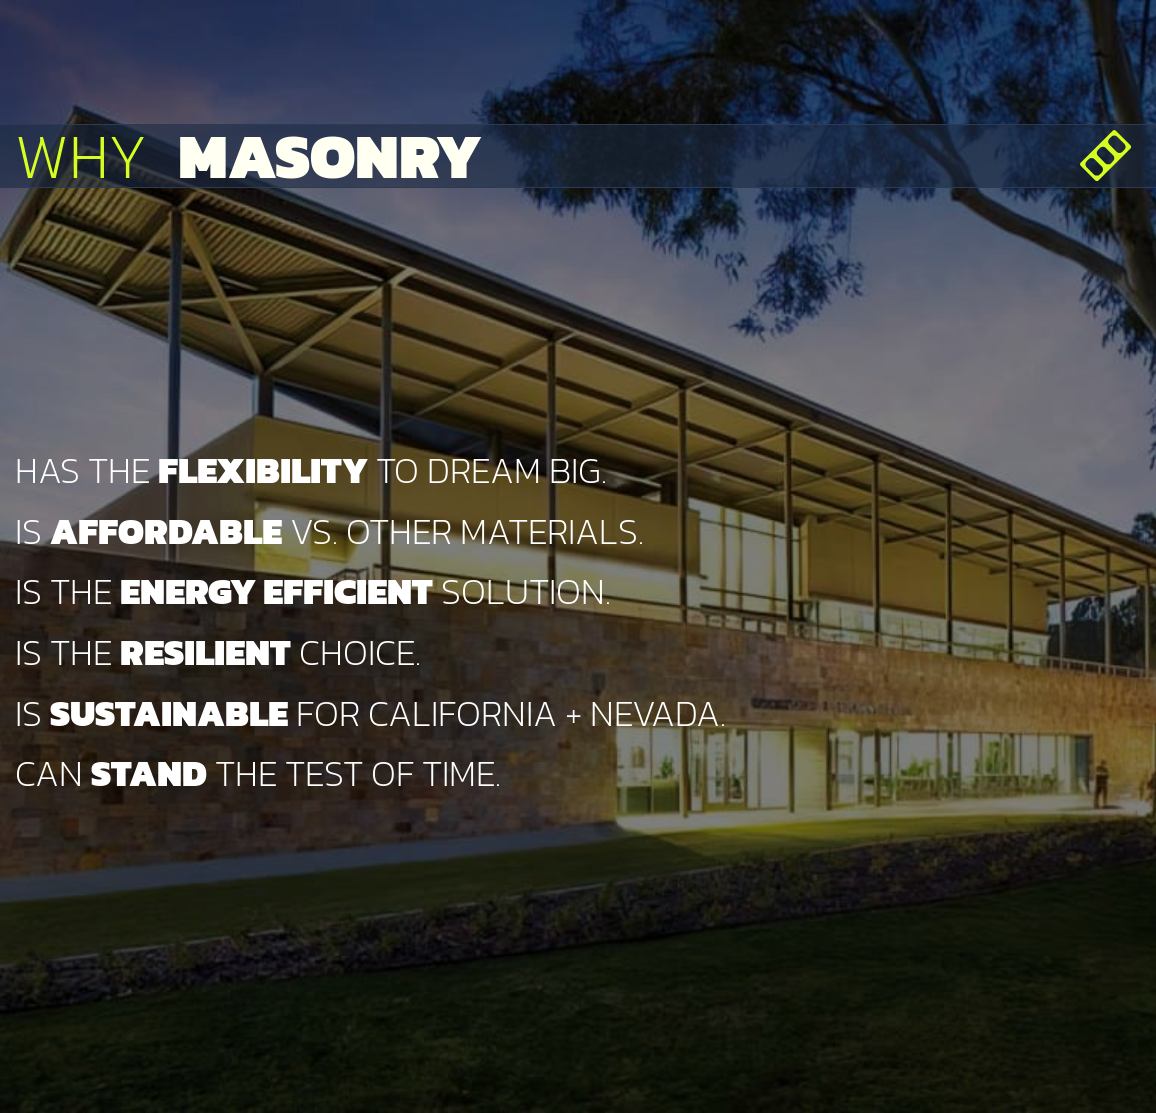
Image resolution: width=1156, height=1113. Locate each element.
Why (248, 156)
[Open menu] (1105, 155)
